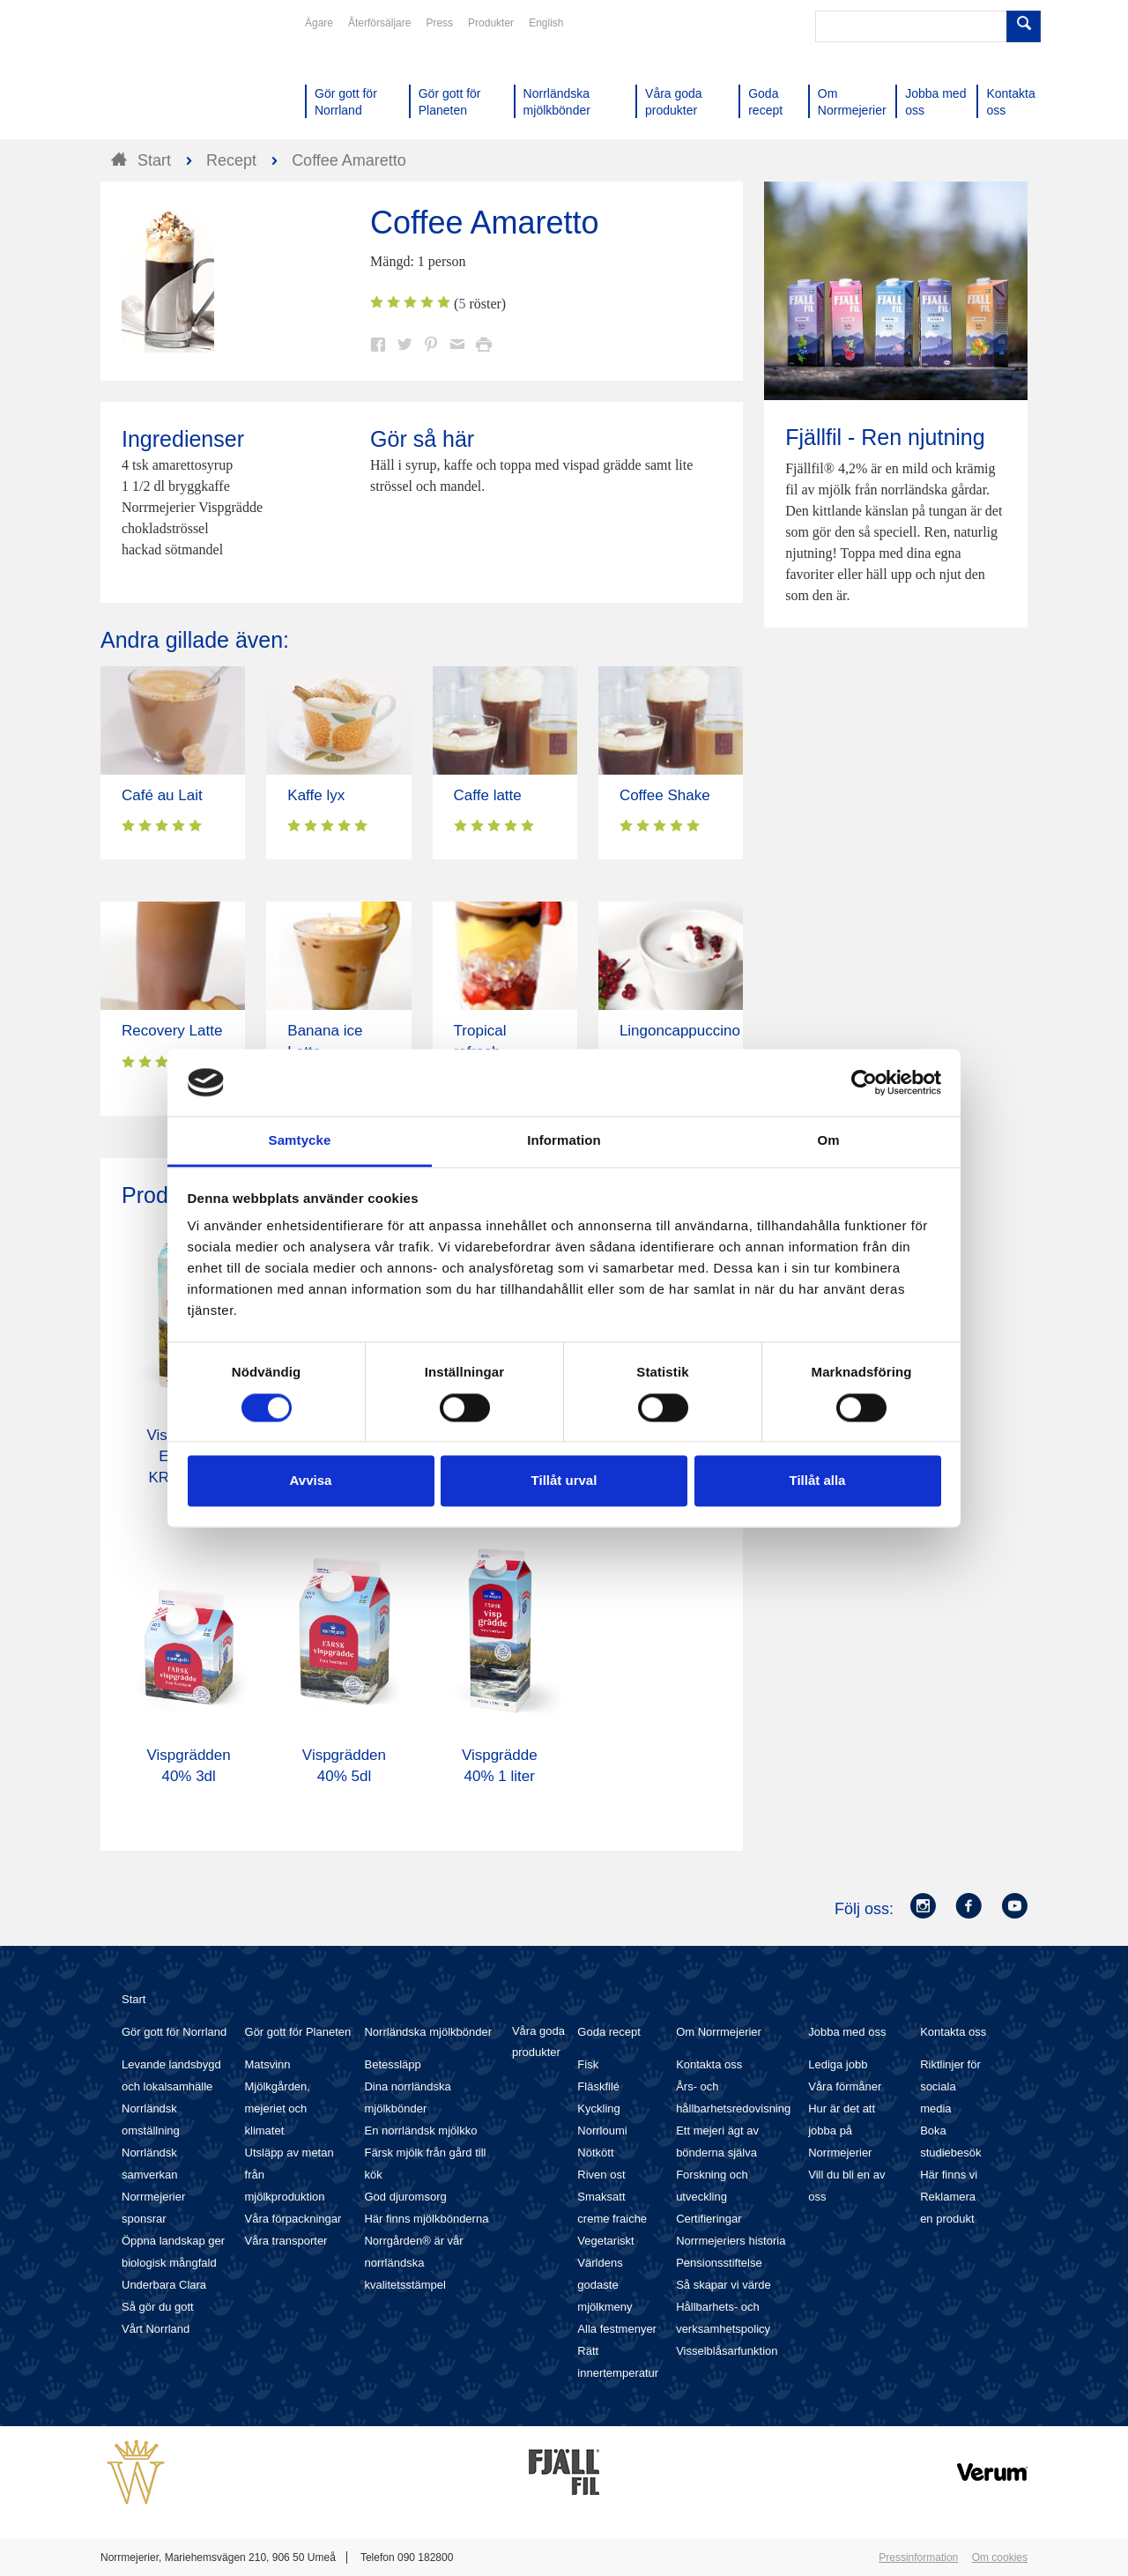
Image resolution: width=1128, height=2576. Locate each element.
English (546, 23)
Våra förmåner (844, 2086)
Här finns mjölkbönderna (426, 2218)
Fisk (587, 2064)
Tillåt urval (564, 1481)
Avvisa (311, 1481)
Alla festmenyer (617, 2328)
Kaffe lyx (316, 795)
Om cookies (1000, 2557)
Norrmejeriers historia (730, 2240)
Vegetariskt (605, 2240)
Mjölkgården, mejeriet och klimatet (277, 2108)
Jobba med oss (847, 2031)
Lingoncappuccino (680, 1030)
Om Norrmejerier (718, 2031)
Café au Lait (162, 795)
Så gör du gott (158, 2306)
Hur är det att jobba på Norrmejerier (841, 2130)
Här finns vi (948, 2174)
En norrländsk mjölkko (420, 2130)
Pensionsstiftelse (719, 2262)
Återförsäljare (379, 23)
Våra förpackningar (293, 2218)
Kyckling (598, 2108)
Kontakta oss (709, 2064)
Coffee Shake (665, 795)
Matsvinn (268, 2064)
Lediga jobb (837, 2064)
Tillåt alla (818, 1481)
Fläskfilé (598, 2086)
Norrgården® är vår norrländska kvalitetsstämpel (413, 2262)
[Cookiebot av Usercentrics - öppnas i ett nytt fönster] (864, 1082)
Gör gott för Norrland (174, 2031)
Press (439, 23)
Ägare (319, 23)
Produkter (491, 23)
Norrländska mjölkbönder (428, 2031)
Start (133, 1999)
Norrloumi (602, 2130)
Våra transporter (286, 2240)
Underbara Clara (164, 2284)
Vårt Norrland (155, 2328)
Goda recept (609, 2031)
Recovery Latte (172, 1030)
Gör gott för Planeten (298, 2031)
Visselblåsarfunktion (726, 2350)
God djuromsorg (405, 2196)
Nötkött (595, 2152)
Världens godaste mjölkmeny (604, 2284)
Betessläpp (392, 2064)
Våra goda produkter (538, 2041)
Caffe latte (488, 795)
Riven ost (601, 2174)
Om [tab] (828, 1140)
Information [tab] (564, 1140)
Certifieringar (708, 2218)
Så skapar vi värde (723, 2284)
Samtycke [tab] (300, 1140)
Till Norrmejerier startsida (167, 77)
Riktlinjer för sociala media (950, 2086)
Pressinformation (918, 2557)
